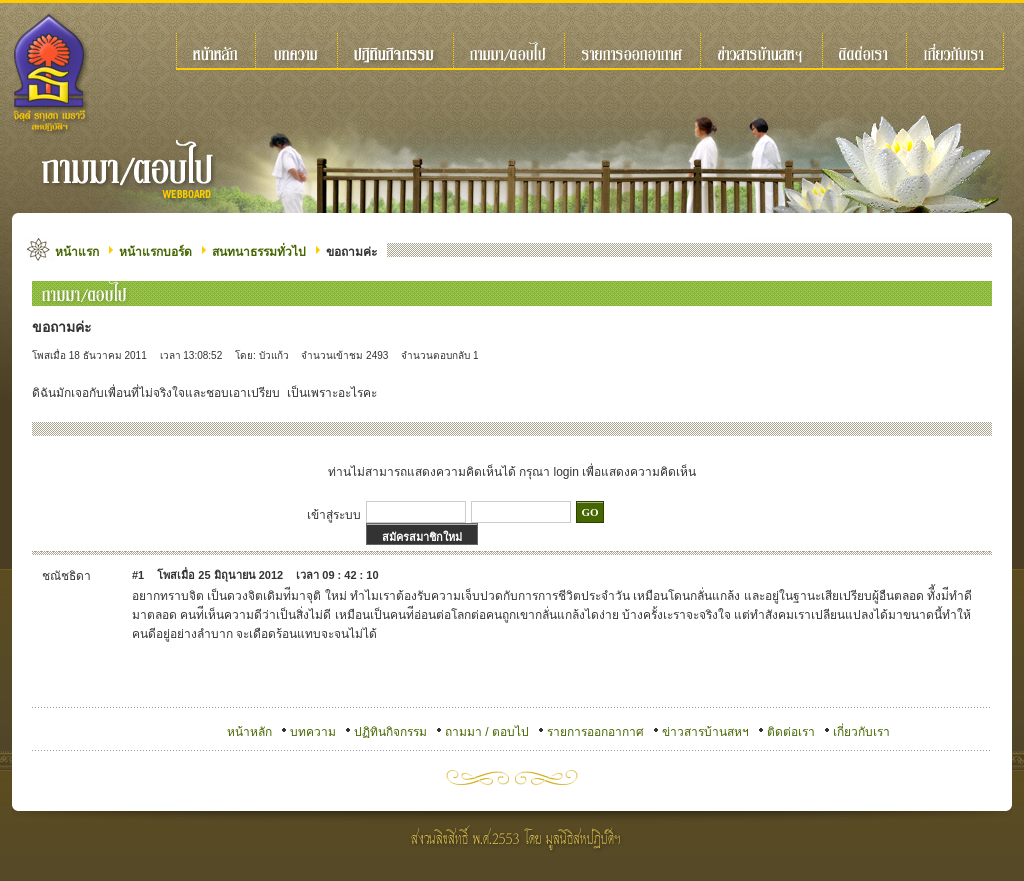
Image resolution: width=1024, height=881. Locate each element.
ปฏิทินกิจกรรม (390, 732)
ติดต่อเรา (791, 732)
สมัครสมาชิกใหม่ (422, 537)
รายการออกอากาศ (595, 732)
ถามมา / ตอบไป (487, 732)
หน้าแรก (77, 252)
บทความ (313, 732)
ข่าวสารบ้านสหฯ (705, 732)
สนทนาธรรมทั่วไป (259, 252)
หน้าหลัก (249, 732)
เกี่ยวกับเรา (861, 732)
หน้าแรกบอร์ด (155, 252)
